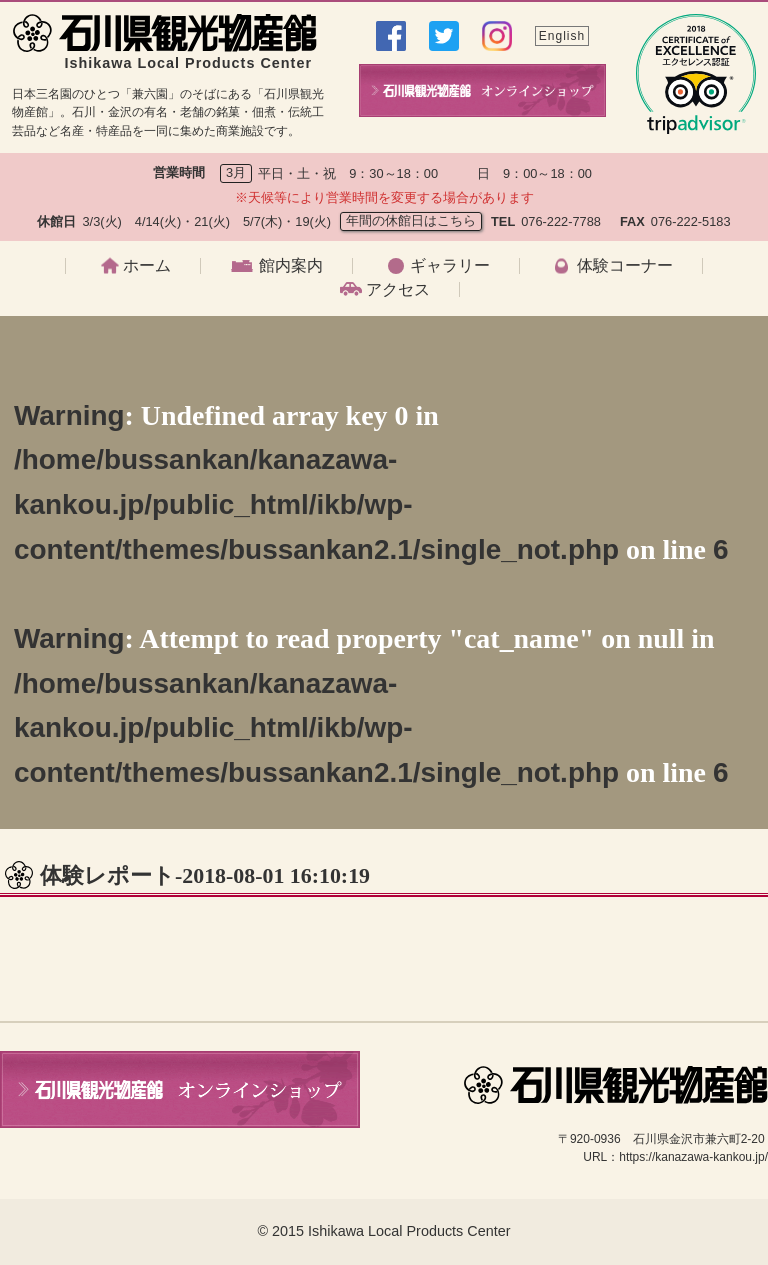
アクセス (398, 290)
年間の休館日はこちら (411, 220)
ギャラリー (450, 266)
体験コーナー (625, 266)
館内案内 (291, 266)
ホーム (147, 266)
